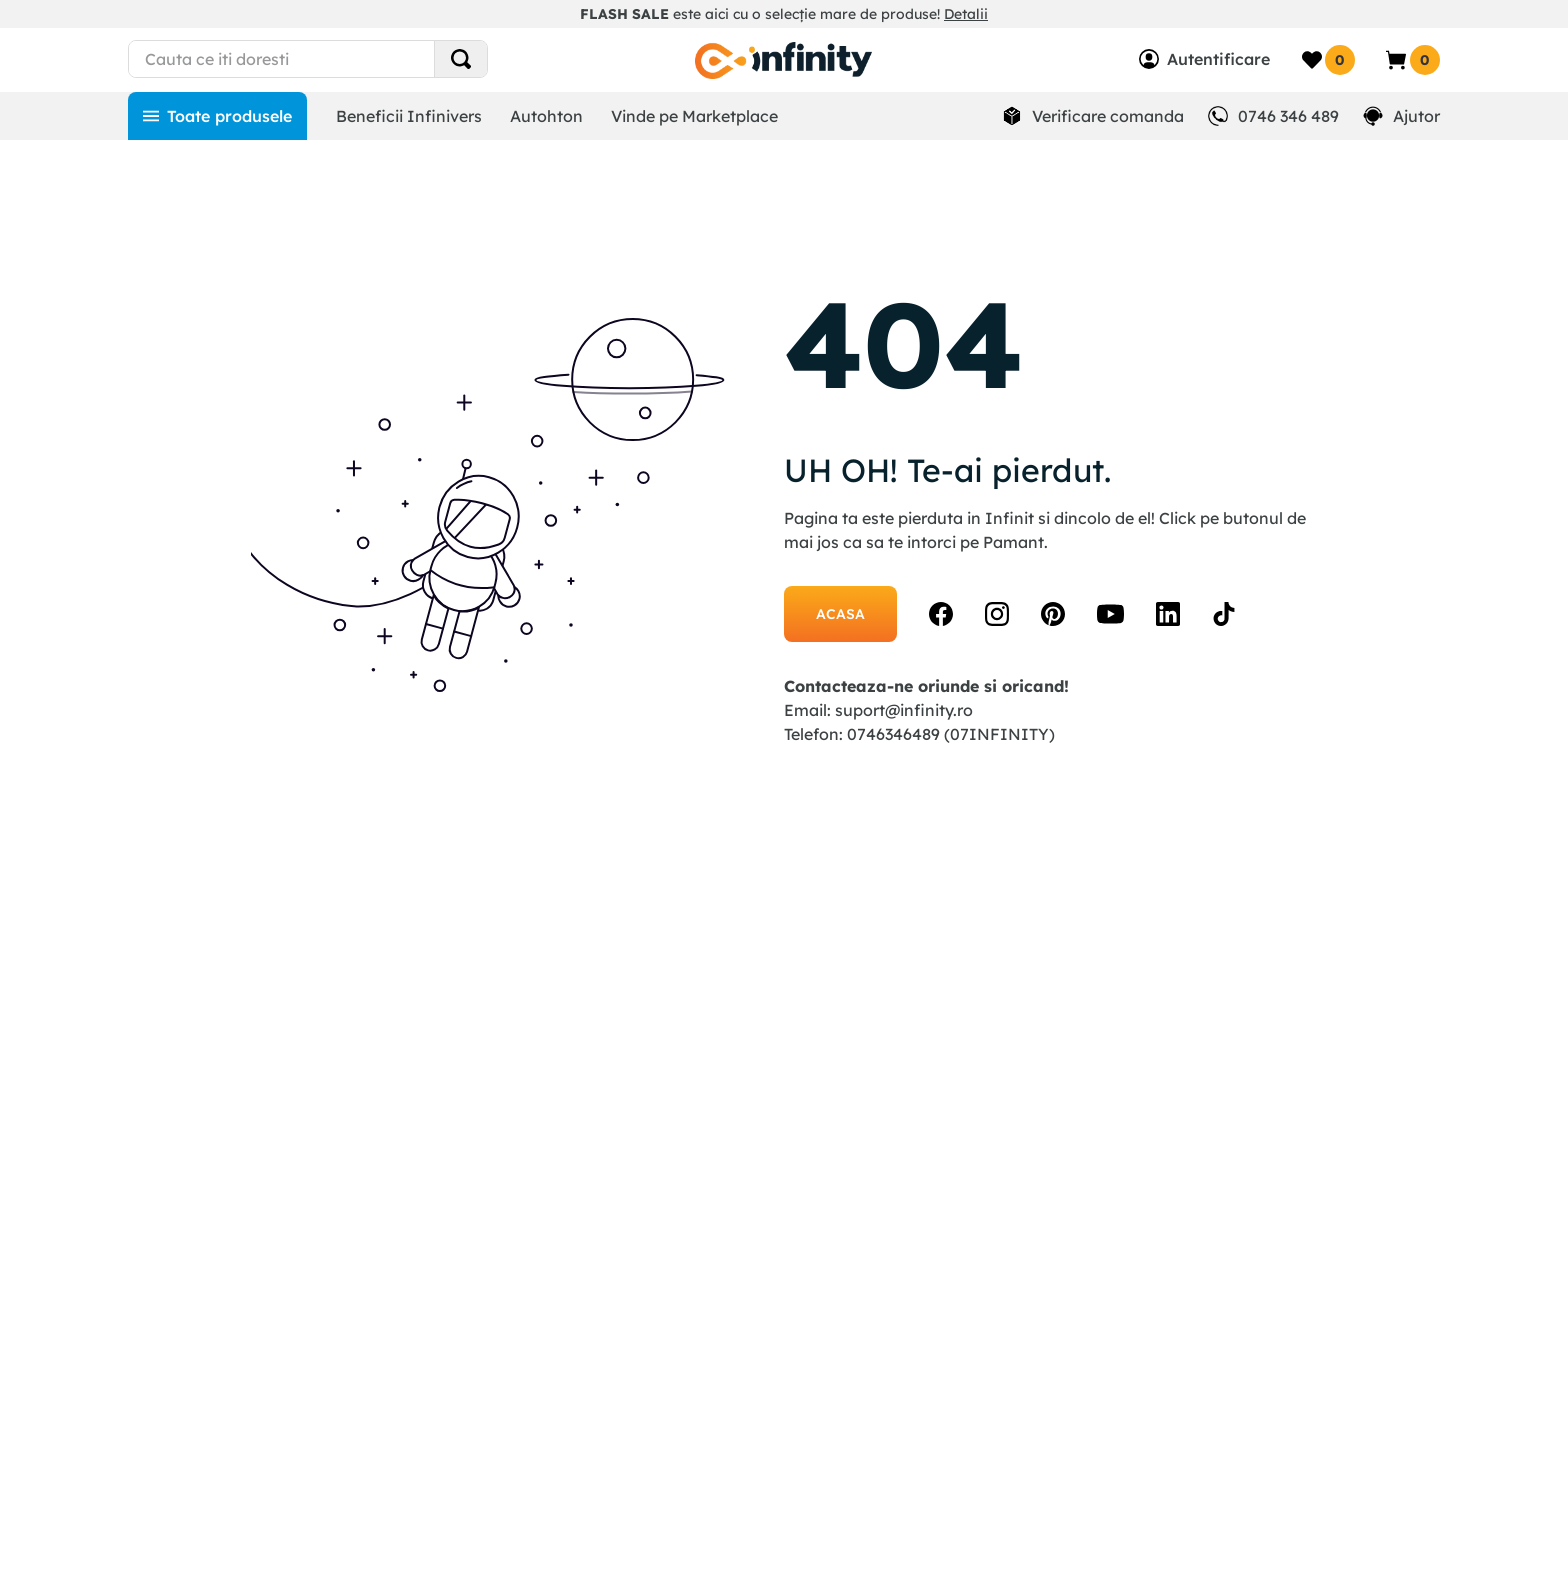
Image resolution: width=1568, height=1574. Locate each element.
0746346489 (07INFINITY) (951, 734)
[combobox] (344, 59)
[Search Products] (461, 59)
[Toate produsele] (217, 116)
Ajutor (1416, 116)
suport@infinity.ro (904, 710)
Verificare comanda (1108, 116)
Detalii (966, 14)
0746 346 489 (1288, 116)
